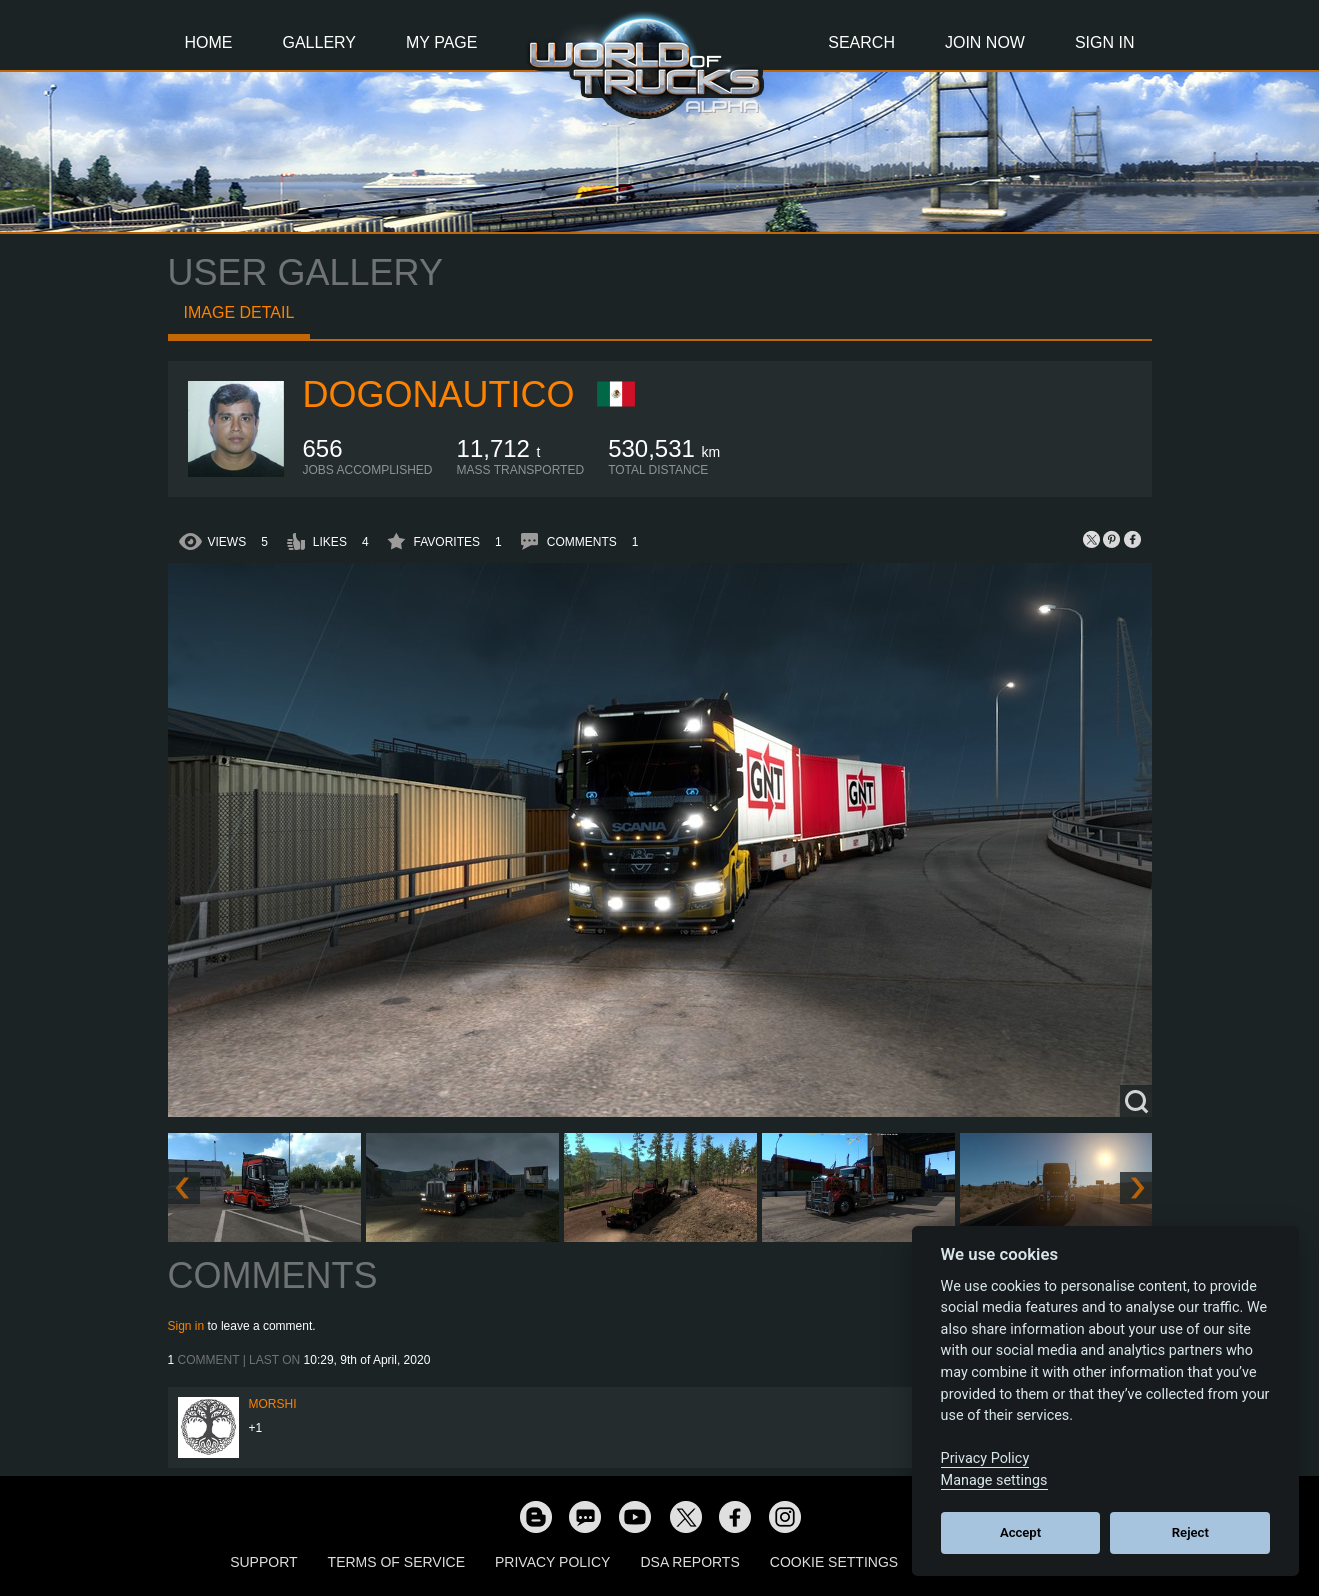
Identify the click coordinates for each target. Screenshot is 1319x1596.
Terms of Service (396, 1562)
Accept (1020, 1532)
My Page (441, 42)
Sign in (186, 1326)
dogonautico (439, 394)
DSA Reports (689, 1562)
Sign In (1105, 42)
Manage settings (994, 1480)
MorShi (273, 1404)
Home (209, 42)
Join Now (985, 42)
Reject (1190, 1532)
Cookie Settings (834, 1562)
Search (861, 42)
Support (263, 1562)
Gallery (320, 42)
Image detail (239, 312)
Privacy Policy (552, 1562)
